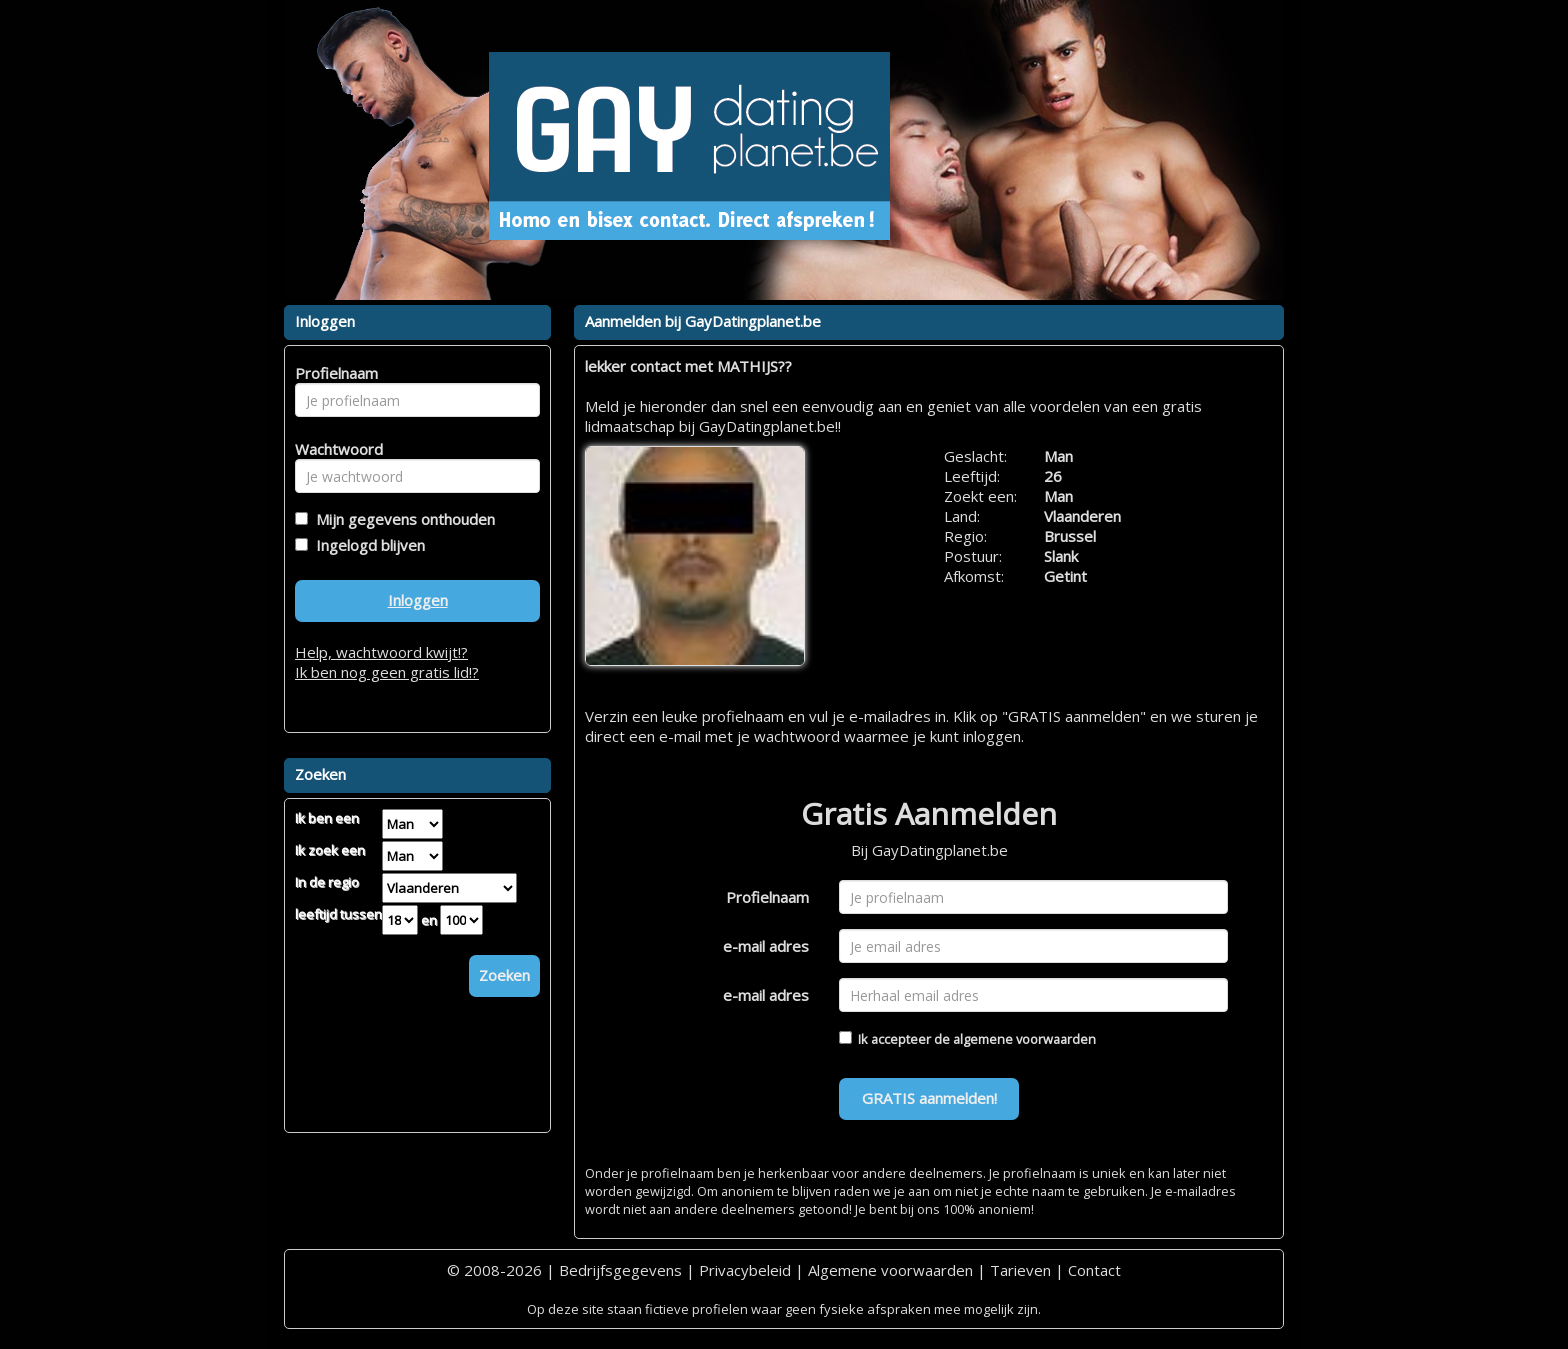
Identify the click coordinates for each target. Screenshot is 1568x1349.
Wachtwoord (333, 449)
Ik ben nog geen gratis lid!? (387, 672)
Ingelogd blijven (366, 545)
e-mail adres (766, 946)
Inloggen (418, 600)
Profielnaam (767, 897)
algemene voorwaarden (1024, 1039)
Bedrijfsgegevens (620, 1270)
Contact (1094, 1270)
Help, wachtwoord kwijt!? (381, 652)
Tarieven (1020, 1270)
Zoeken (504, 975)
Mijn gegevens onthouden (401, 519)
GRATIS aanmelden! (929, 1098)
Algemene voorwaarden (890, 1270)
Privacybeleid (745, 1270)
